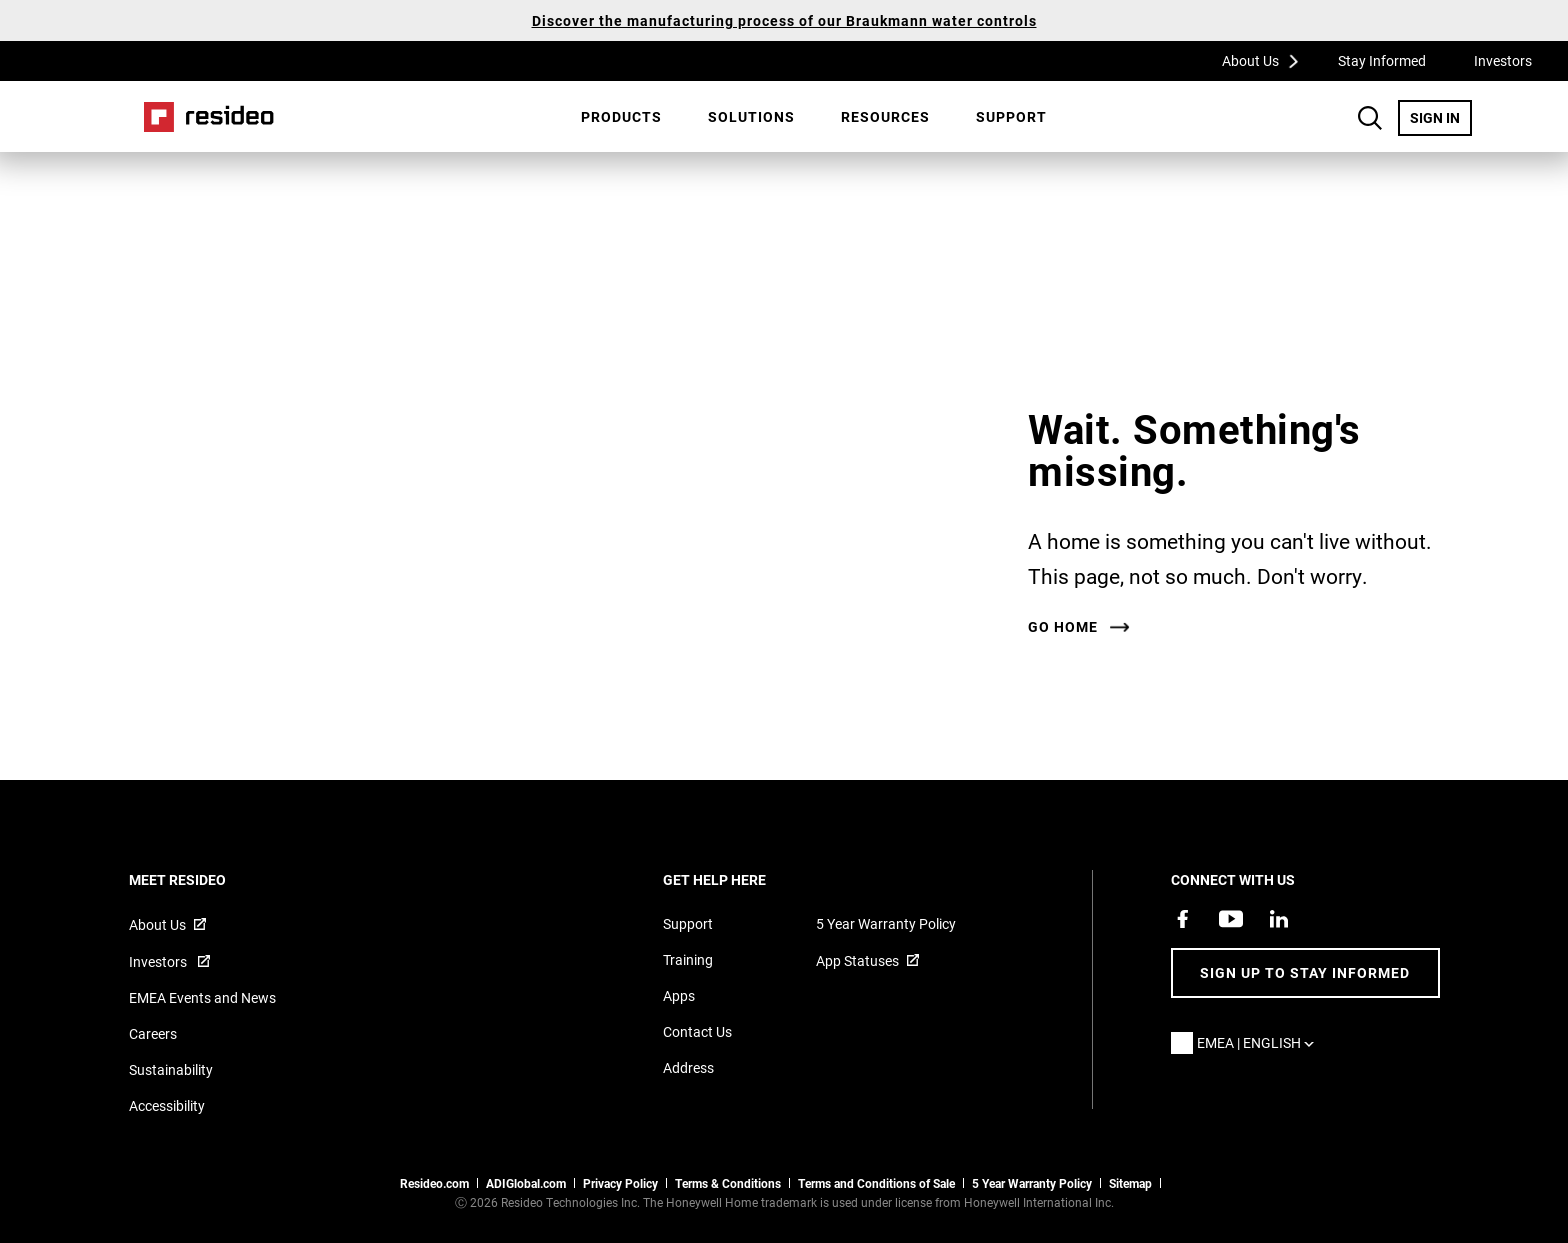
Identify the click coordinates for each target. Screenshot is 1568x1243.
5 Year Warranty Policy (886, 923)
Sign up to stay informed (1305, 972)
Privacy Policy (620, 1183)
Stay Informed (1382, 60)
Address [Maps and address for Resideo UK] (688, 1067)
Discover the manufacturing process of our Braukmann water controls (784, 20)
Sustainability (171, 1069)
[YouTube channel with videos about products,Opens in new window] (1231, 919)
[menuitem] (621, 117)
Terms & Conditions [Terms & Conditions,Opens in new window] (728, 1183)
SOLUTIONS (751, 116)
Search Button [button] (1370, 118)
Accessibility (167, 1105)
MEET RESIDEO (204, 879)
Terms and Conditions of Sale (876, 1183)
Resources (885, 116)
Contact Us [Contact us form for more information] (697, 1031)
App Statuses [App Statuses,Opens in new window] (857, 960)
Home (209, 117)
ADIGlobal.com (526, 1183)
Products (621, 116)
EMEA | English (1260, 1042)
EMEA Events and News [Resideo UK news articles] (202, 997)
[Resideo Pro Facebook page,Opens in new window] (1183, 919)
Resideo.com (434, 1183)
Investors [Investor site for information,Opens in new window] (159, 961)
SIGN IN (1441, 117)
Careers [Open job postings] (153, 1033)
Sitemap (1130, 1183)
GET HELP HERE (741, 879)
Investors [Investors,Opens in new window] (1503, 60)
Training (688, 959)
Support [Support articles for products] (688, 923)
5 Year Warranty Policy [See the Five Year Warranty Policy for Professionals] (1032, 1183)
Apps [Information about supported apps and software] (679, 995)
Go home (1063, 627)
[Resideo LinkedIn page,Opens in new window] (1279, 919)
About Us (1267, 60)
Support (1011, 116)
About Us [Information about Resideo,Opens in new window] (157, 924)
